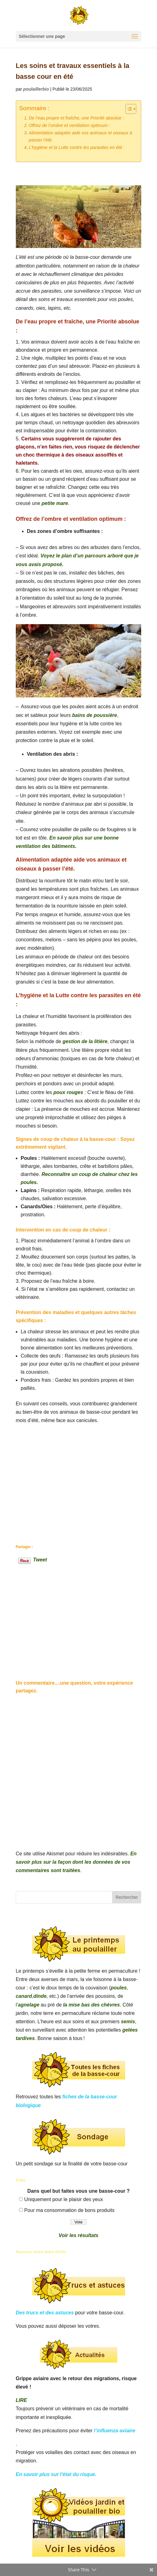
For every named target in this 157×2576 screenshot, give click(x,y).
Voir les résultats (78, 2235)
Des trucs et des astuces (45, 2312)
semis (128, 2021)
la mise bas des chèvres (91, 2004)
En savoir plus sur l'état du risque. (56, 2474)
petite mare (54, 503)
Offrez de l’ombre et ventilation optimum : (69, 125)
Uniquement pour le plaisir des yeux (63, 2199)
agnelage (28, 2004)
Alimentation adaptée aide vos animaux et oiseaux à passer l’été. (80, 136)
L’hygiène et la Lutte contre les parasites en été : (77, 147)
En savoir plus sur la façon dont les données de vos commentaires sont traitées (76, 1862)
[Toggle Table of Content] (128, 109)
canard (24, 1996)
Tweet (40, 1559)
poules (119, 1987)
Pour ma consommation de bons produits (69, 2210)
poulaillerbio (36, 89)
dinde (40, 1996)
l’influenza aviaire (114, 2430)
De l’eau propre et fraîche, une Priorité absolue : (76, 117)
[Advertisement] (79, 1477)
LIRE (21, 2400)
